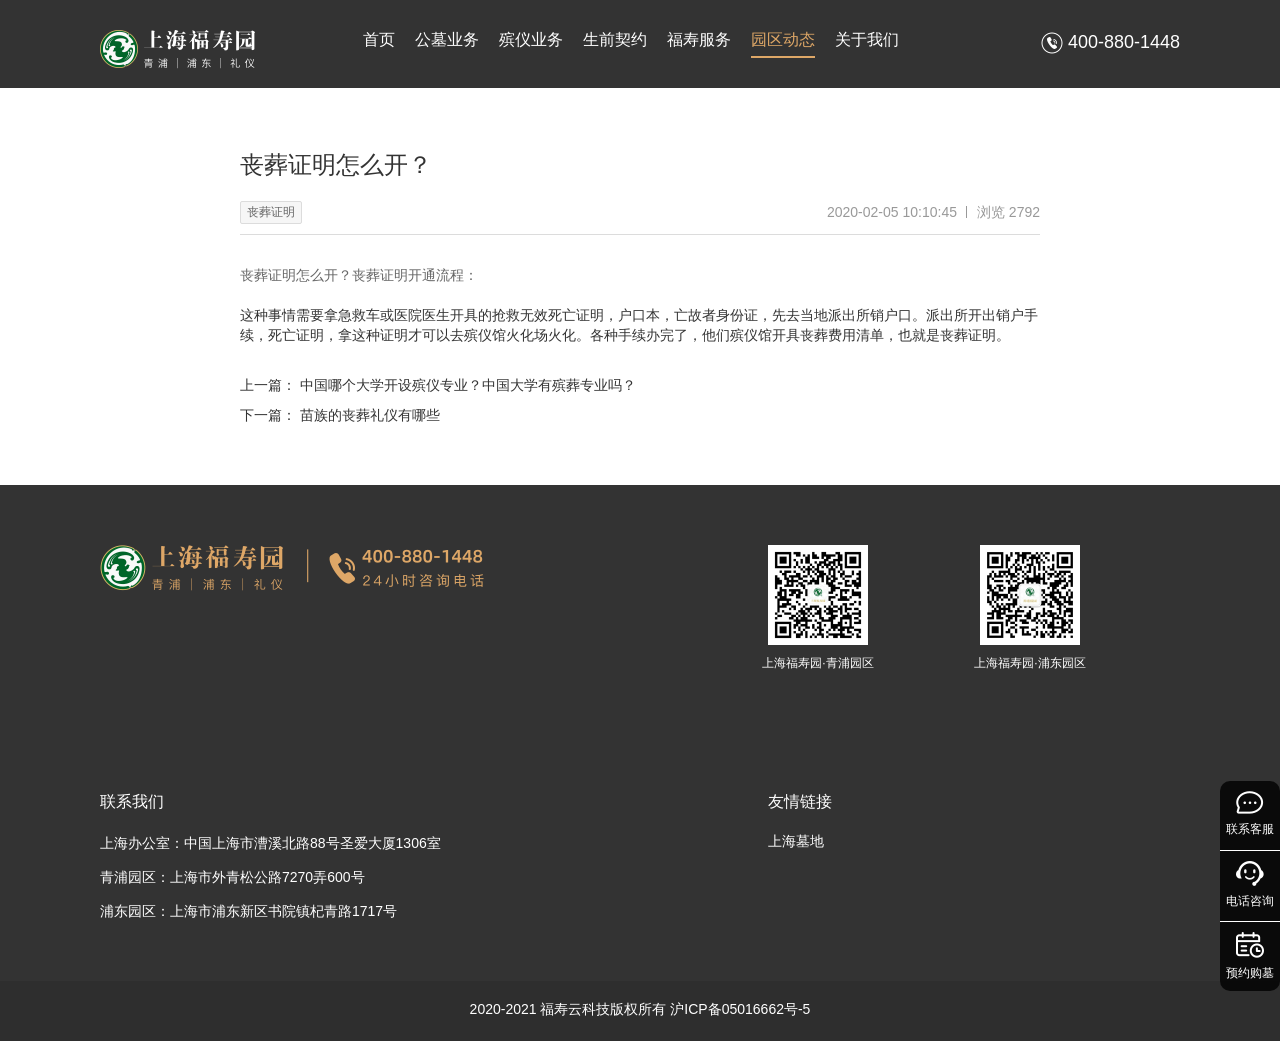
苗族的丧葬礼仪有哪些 (370, 415)
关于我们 (867, 39)
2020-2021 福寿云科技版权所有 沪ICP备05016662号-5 (640, 1009)
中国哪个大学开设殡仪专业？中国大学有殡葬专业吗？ (468, 385)
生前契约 (615, 39)
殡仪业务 (531, 39)
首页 (379, 39)
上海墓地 (796, 841)
